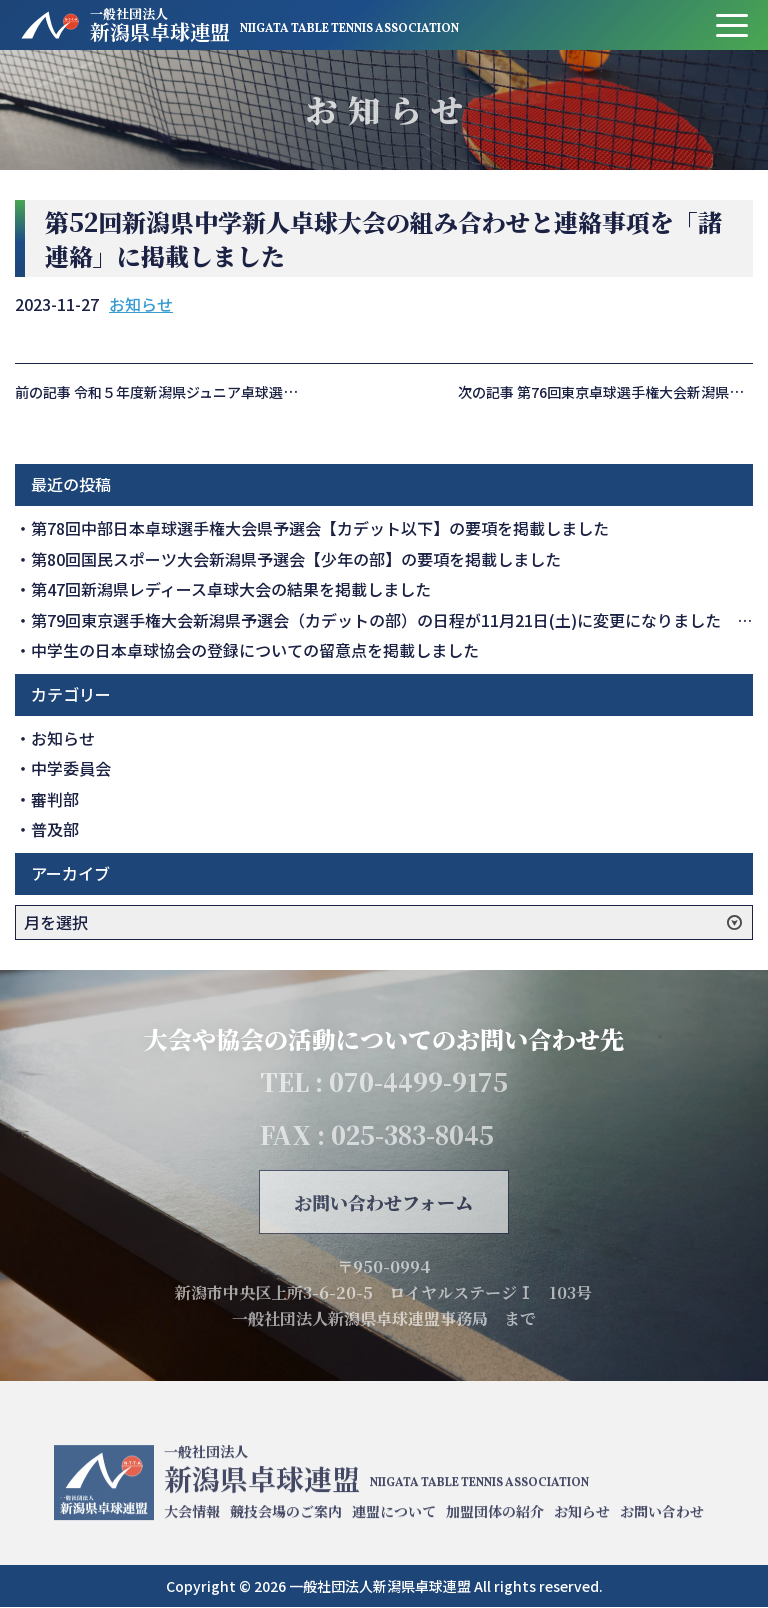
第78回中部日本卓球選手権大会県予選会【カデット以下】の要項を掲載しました (320, 528)
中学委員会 (71, 768)
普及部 (55, 829)
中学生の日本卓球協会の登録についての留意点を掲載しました (255, 650)
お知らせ (141, 304)
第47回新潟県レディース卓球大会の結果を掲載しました (231, 589)
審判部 (55, 799)
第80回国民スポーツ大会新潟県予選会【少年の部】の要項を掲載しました (296, 559)
